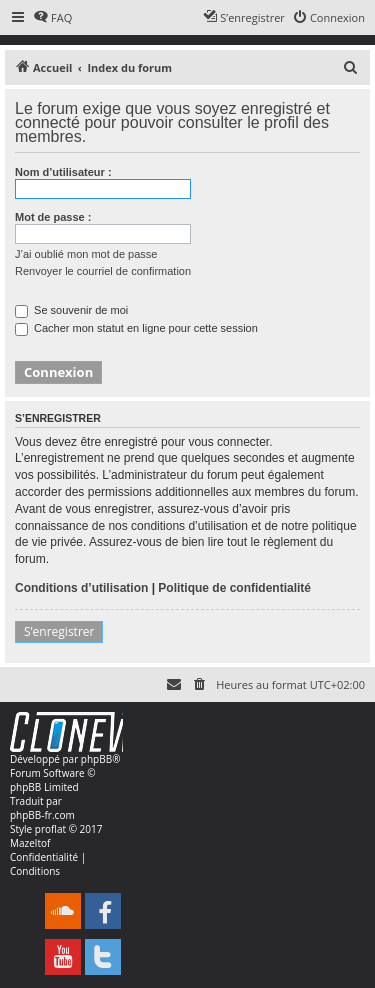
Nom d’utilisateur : (63, 172)
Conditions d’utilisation (81, 588)
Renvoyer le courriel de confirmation (103, 271)
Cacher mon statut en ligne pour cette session (136, 328)
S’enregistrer (59, 631)
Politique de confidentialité (234, 588)
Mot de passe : (53, 217)
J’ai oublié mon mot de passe (86, 254)
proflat (50, 829)
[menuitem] (52, 18)
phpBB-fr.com (42, 815)
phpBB (96, 759)
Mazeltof (30, 843)
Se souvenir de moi (71, 310)
